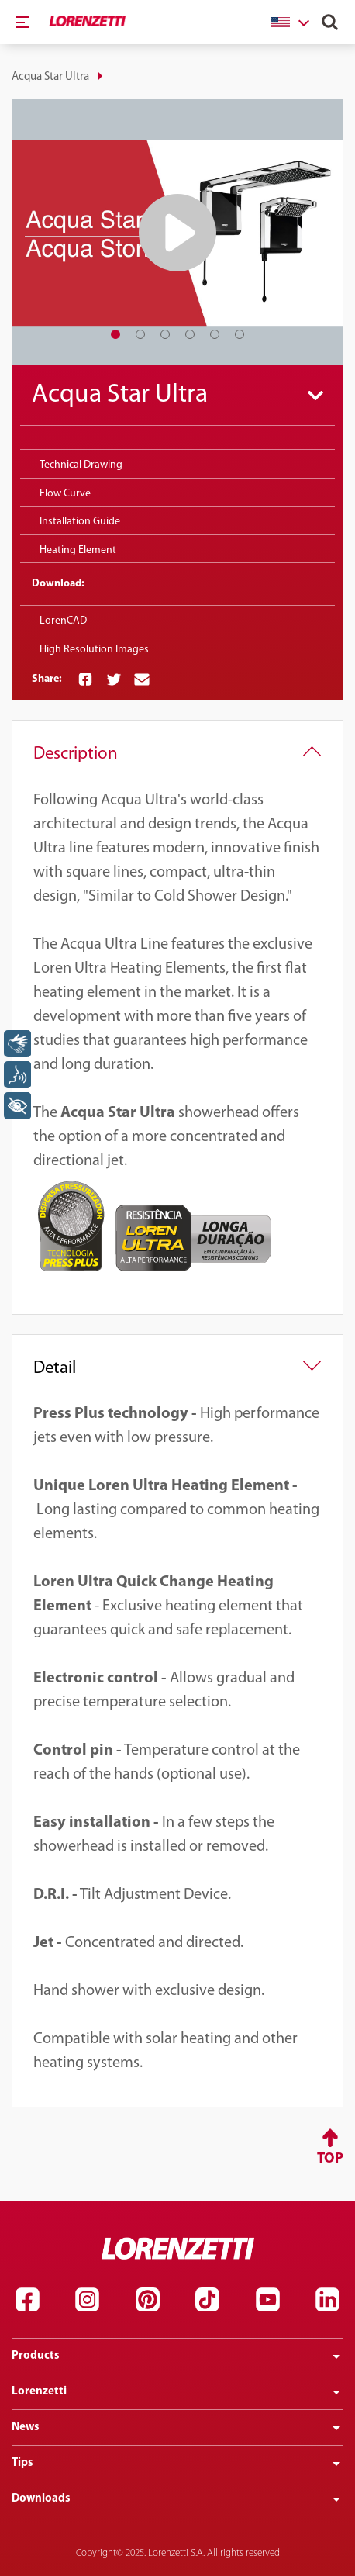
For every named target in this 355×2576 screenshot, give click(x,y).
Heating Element (78, 550)
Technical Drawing (81, 465)
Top (330, 2159)
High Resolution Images (94, 649)
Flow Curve (65, 494)
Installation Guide (80, 521)
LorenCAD (63, 621)
